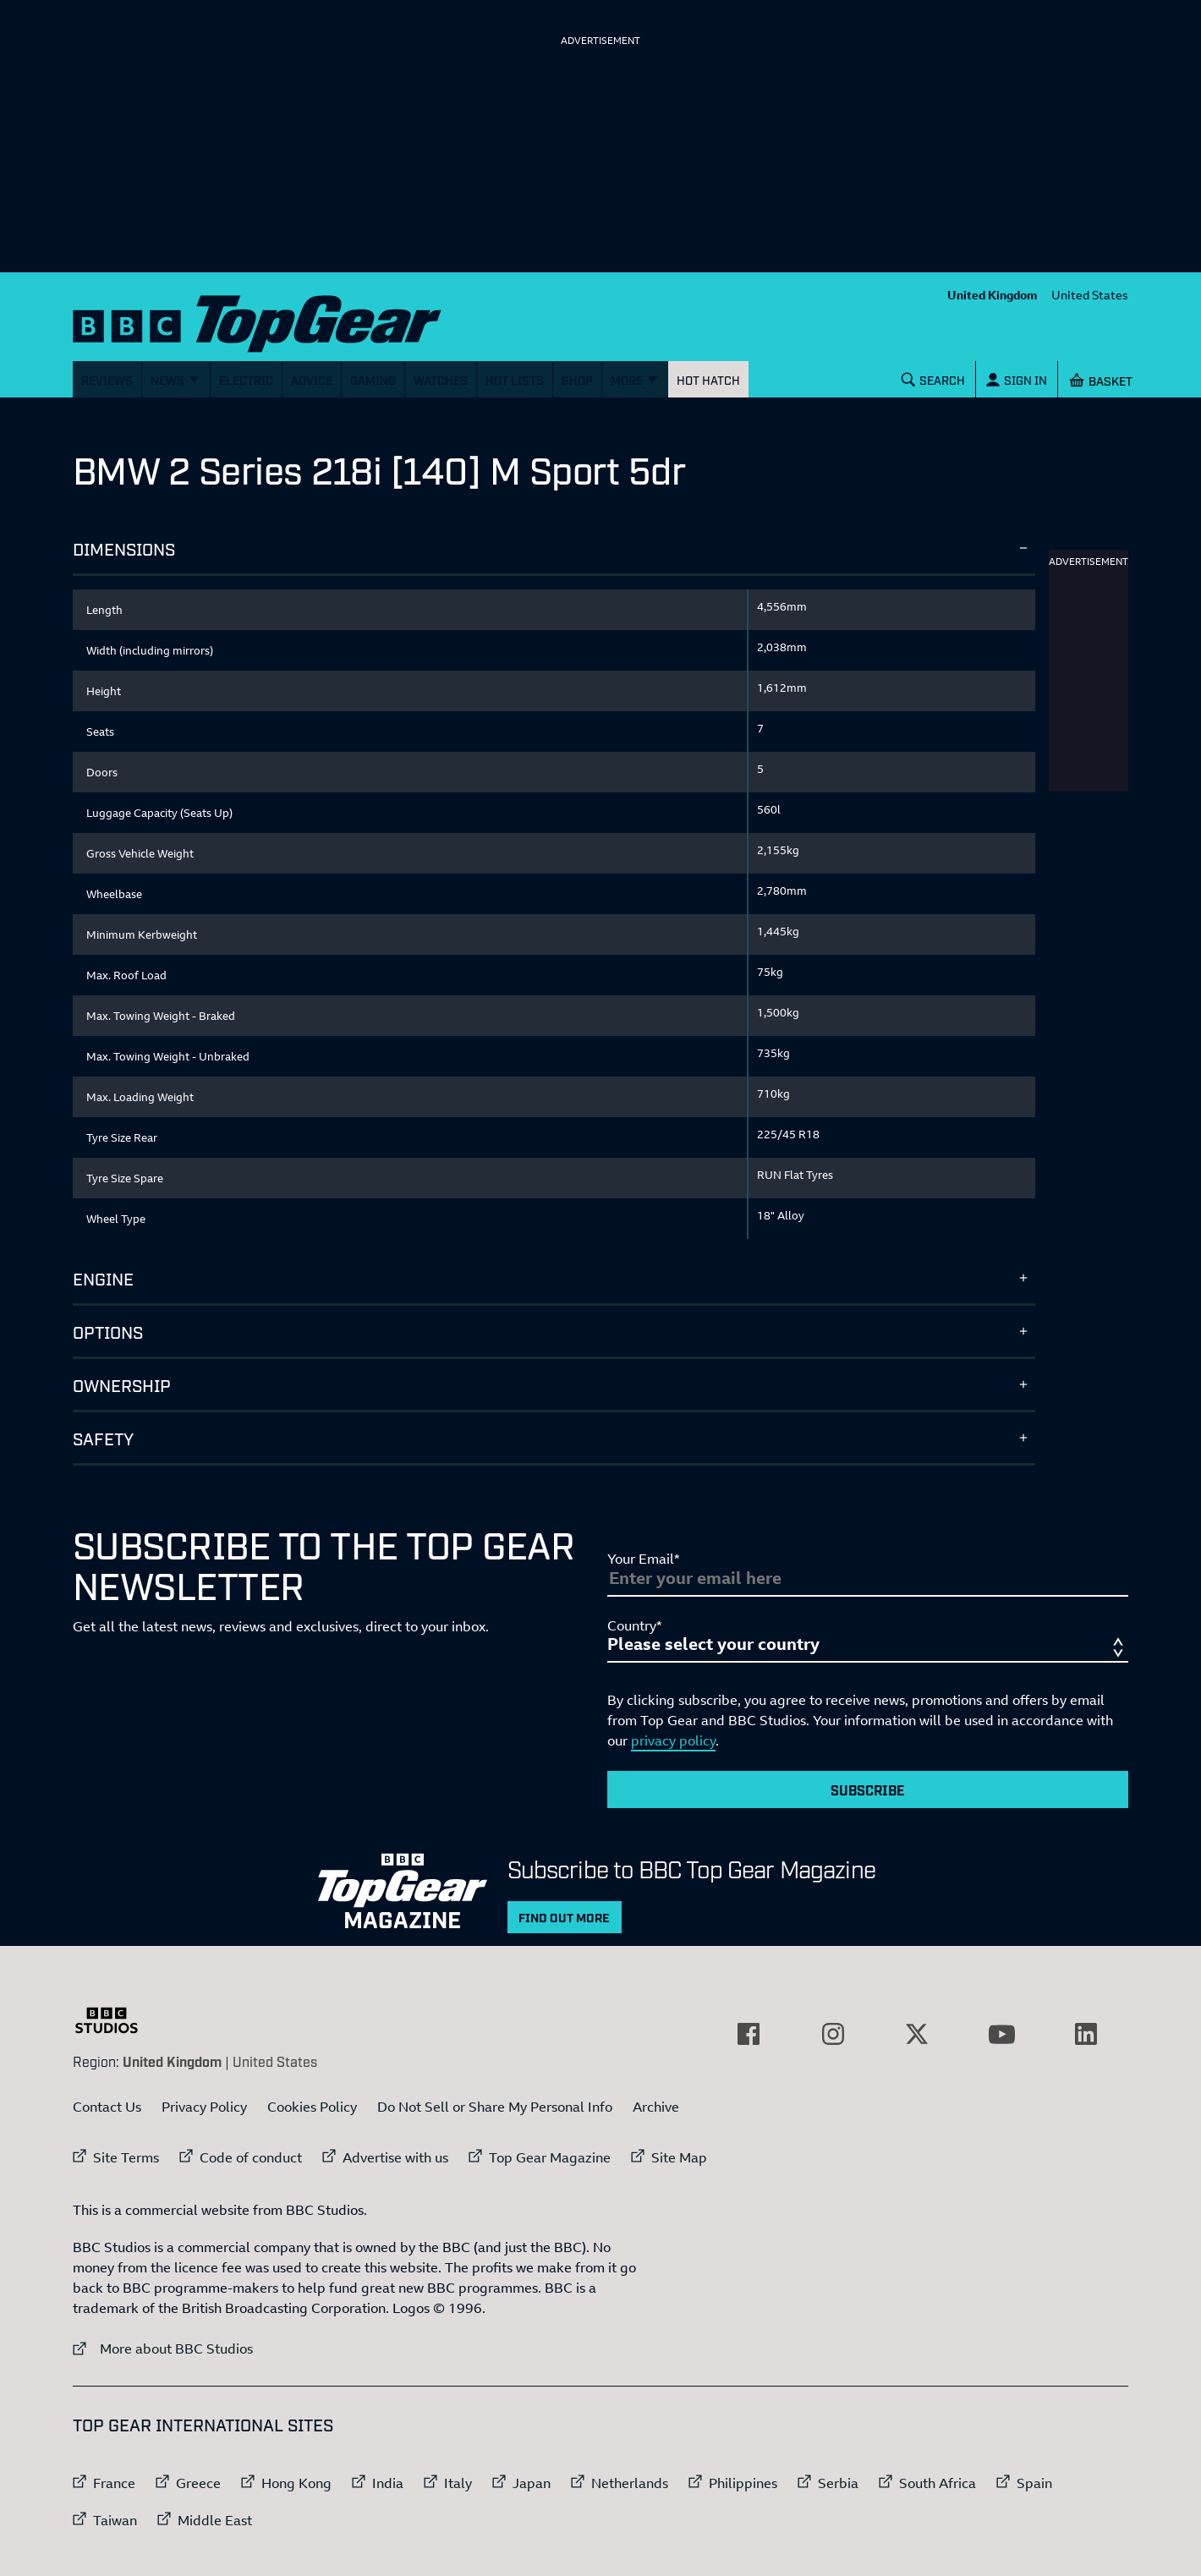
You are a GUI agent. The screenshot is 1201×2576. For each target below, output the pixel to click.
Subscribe (868, 1789)
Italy (458, 2483)
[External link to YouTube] (1001, 2034)
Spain (1034, 2483)
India (387, 2483)
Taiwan (115, 2520)
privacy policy (673, 1740)
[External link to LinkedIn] (1086, 2034)
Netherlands (629, 2483)
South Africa (937, 2483)
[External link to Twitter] (917, 2034)
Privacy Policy (204, 2106)
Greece (198, 2483)
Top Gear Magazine (550, 2157)
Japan (532, 2483)
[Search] (933, 379)
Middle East (215, 2520)
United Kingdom (992, 295)
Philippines (743, 2483)
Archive (656, 2106)
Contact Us (107, 2106)
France (114, 2483)
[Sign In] (1016, 379)
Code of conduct (251, 2157)
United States (1089, 295)
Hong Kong (296, 2483)
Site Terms (126, 2157)
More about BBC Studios (163, 2348)
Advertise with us (395, 2157)
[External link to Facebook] (748, 2034)
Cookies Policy (312, 2106)
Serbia (838, 2483)
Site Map (679, 2157)
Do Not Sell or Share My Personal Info (494, 2106)
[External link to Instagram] (833, 2034)
